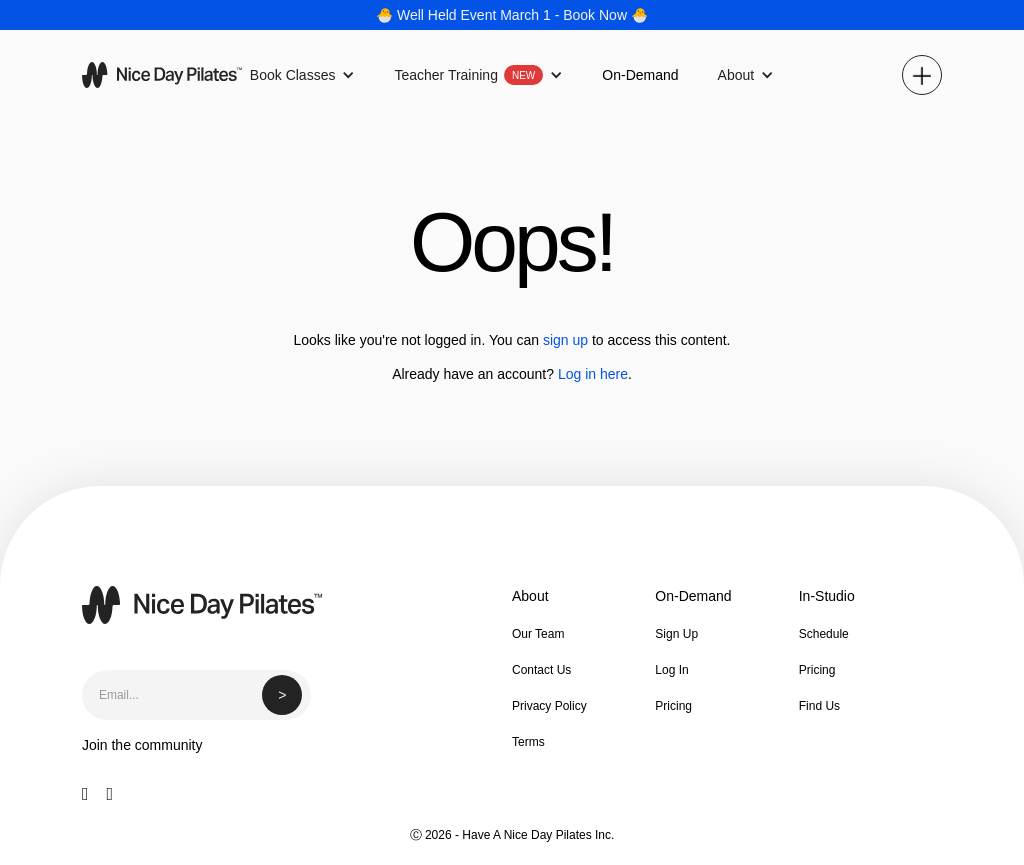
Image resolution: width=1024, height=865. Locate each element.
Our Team (538, 634)
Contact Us (541, 670)
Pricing (673, 706)
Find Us (819, 706)
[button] (303, 75)
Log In (671, 670)
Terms (528, 742)
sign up (565, 340)
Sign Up (676, 634)
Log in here (593, 374)
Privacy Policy (549, 706)
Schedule (824, 634)
